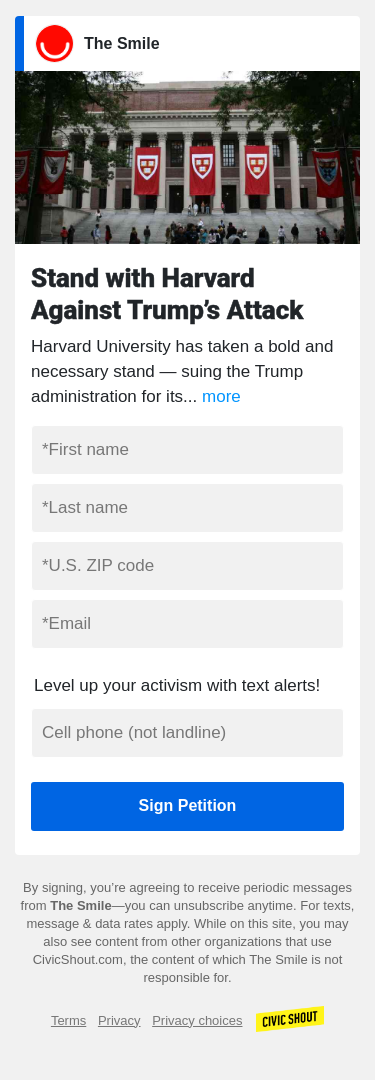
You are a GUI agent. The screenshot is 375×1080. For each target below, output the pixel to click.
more (221, 396)
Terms (68, 1020)
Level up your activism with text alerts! (177, 685)
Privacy (119, 1020)
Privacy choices (197, 1020)
